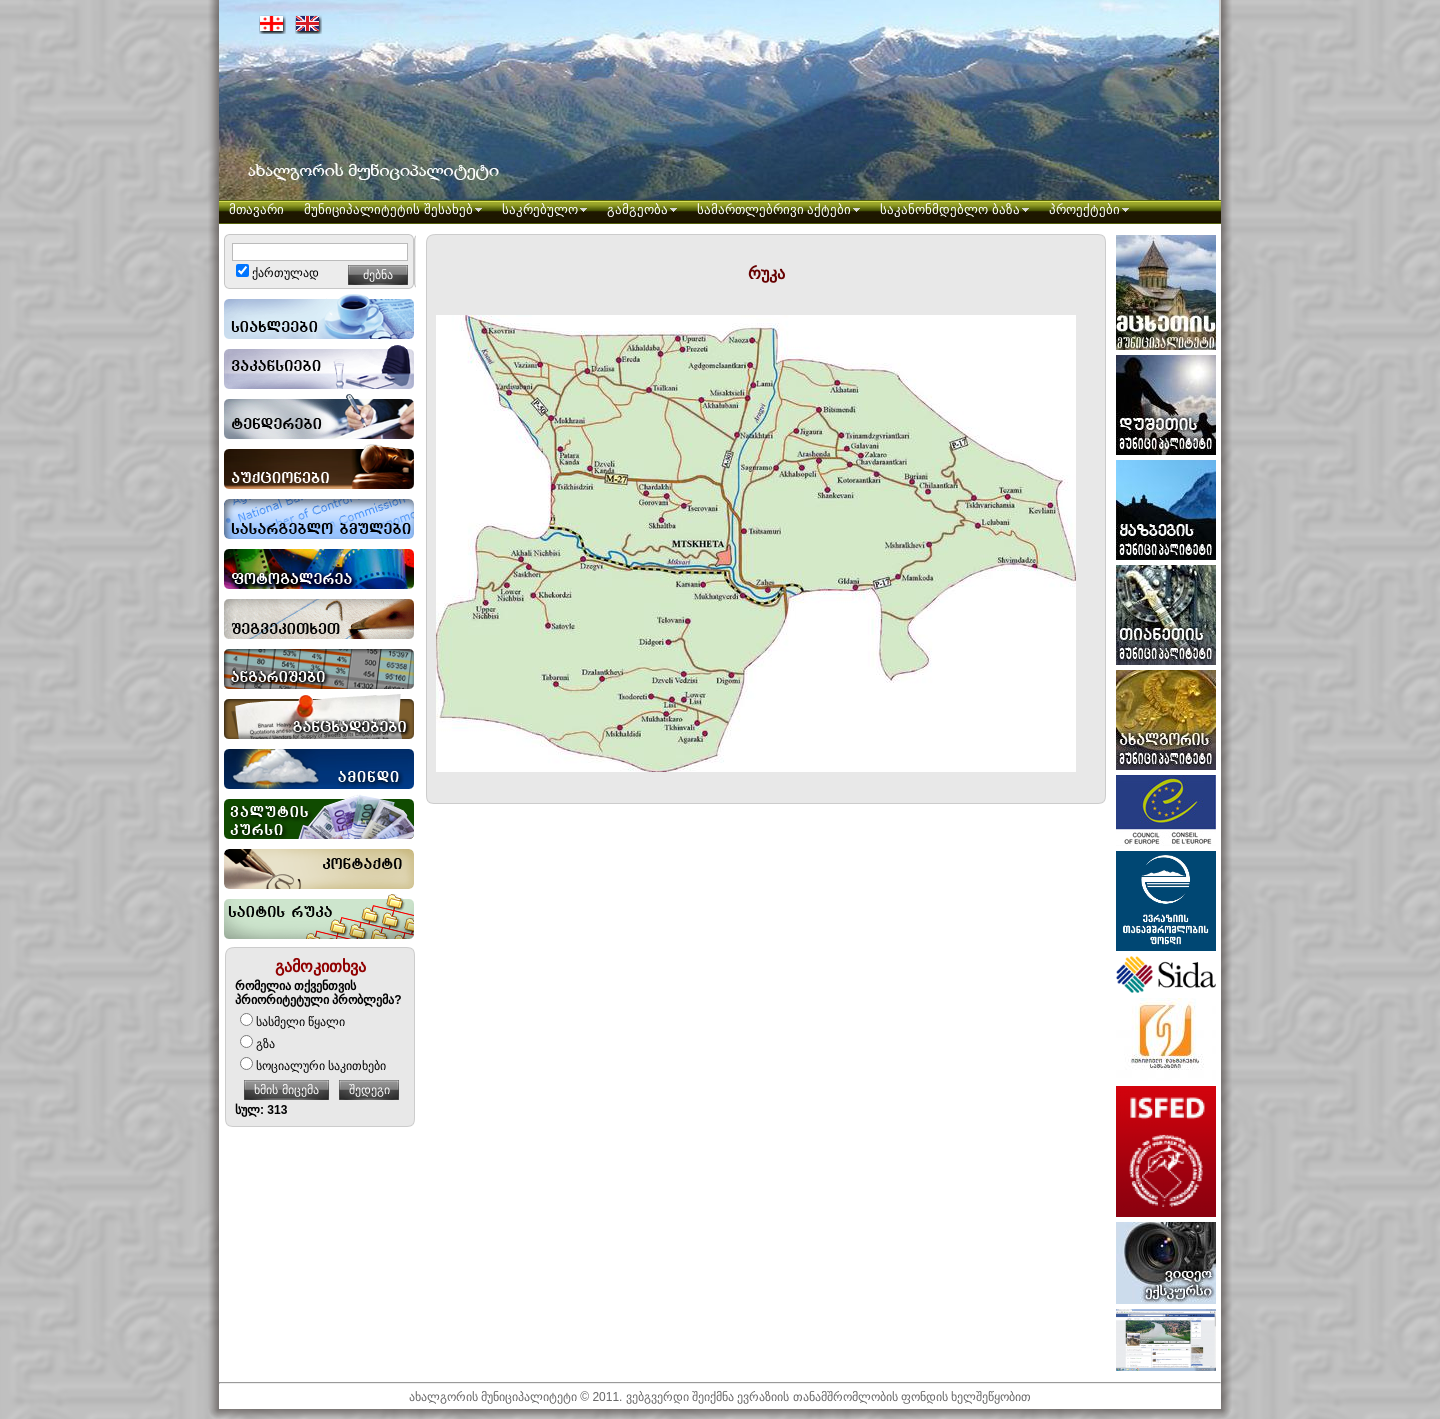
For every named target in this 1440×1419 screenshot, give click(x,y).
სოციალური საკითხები (313, 1066)
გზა (257, 1044)
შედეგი (369, 1090)
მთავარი (256, 209)
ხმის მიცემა (286, 1090)
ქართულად (277, 273)
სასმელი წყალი (292, 1022)
